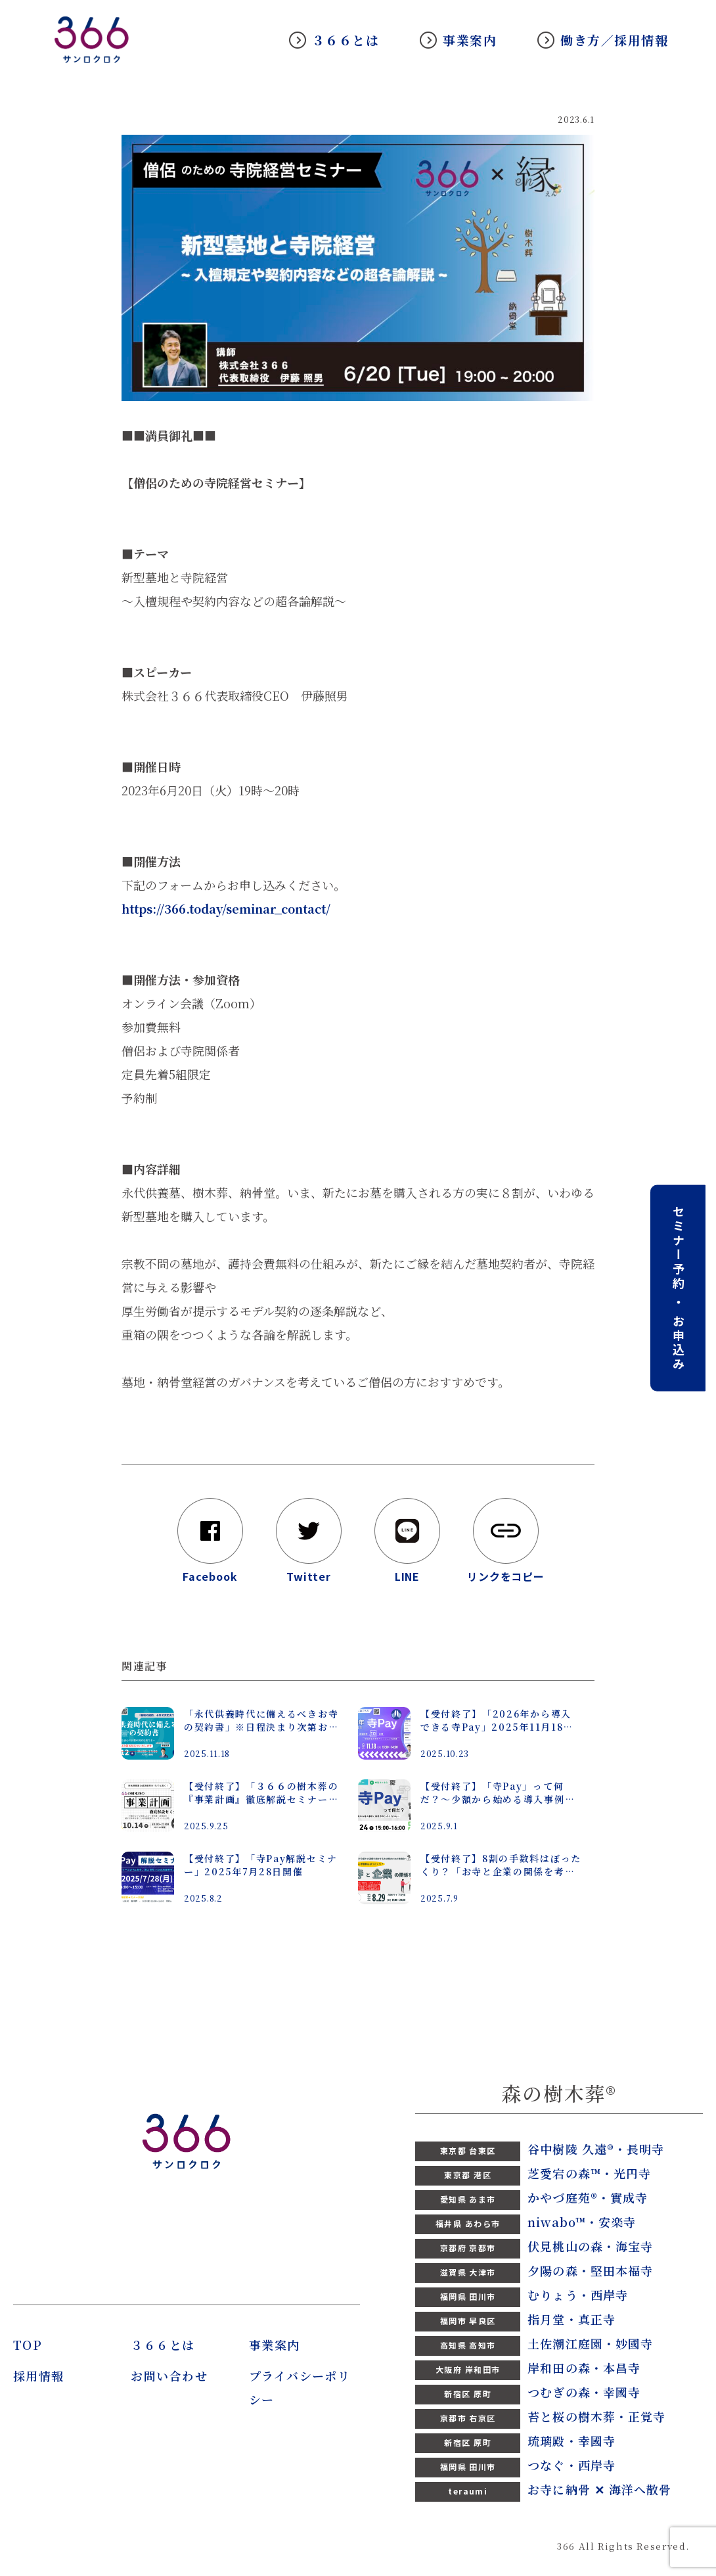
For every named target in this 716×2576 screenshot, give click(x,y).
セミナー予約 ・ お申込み (678, 1288)
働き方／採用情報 (614, 40)
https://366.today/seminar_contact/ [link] (226, 908)
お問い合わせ (169, 2375)
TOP (27, 2344)
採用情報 (38, 2375)
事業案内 (470, 40)
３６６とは (346, 40)
